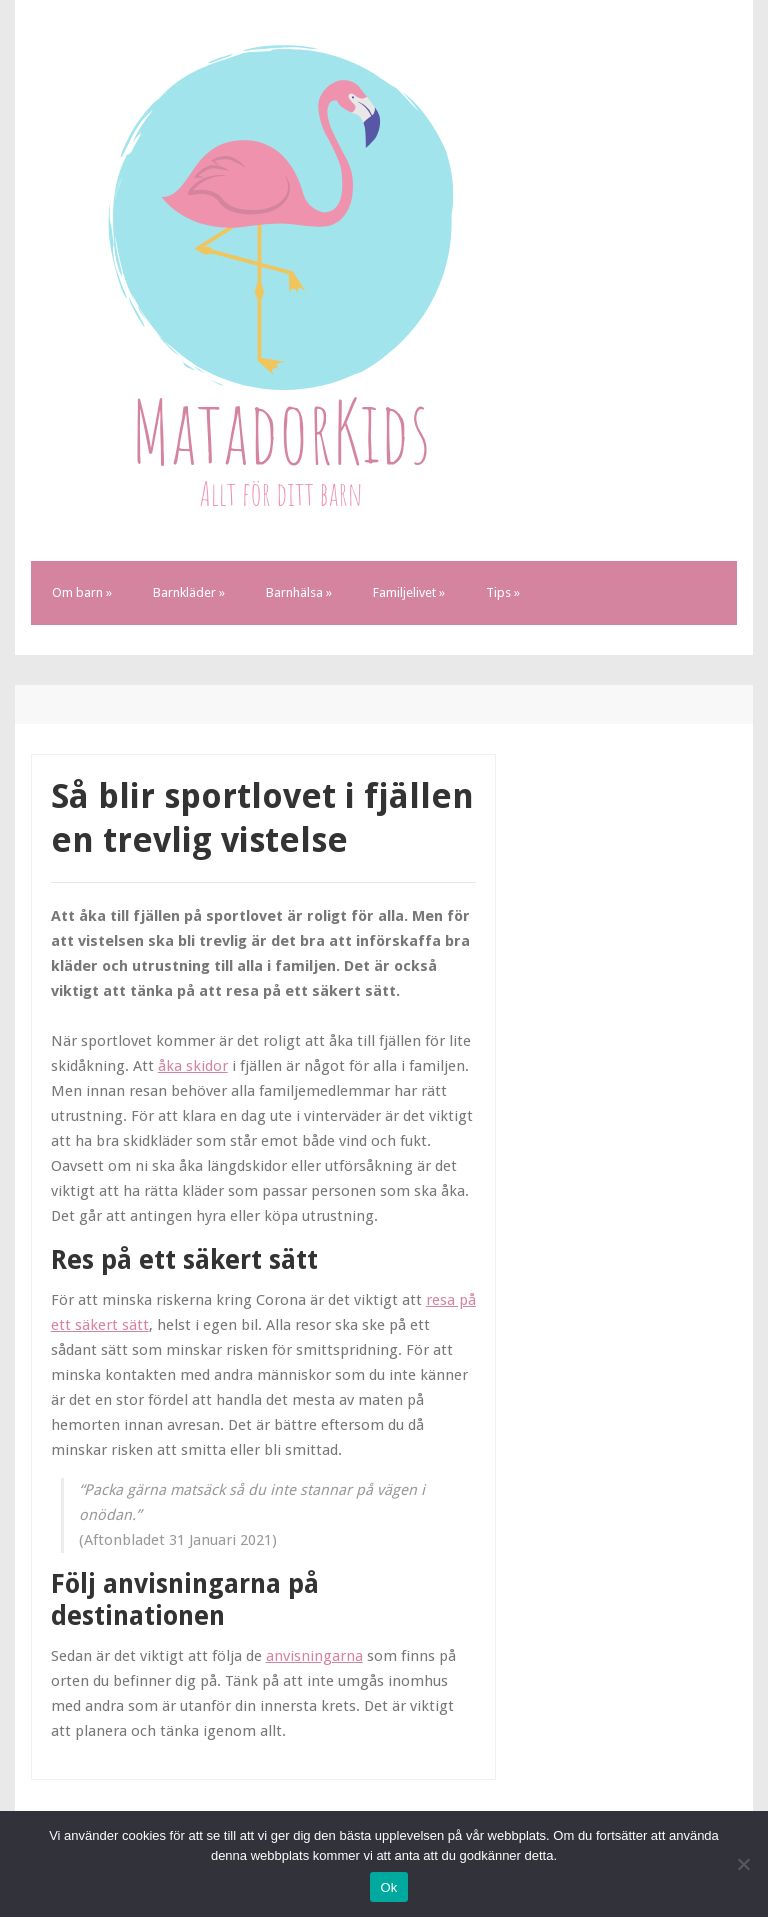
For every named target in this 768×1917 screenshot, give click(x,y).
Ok (388, 1887)
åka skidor (193, 1066)
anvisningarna (314, 1656)
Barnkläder (189, 592)
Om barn (82, 592)
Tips (503, 592)
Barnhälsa (299, 592)
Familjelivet (409, 592)
